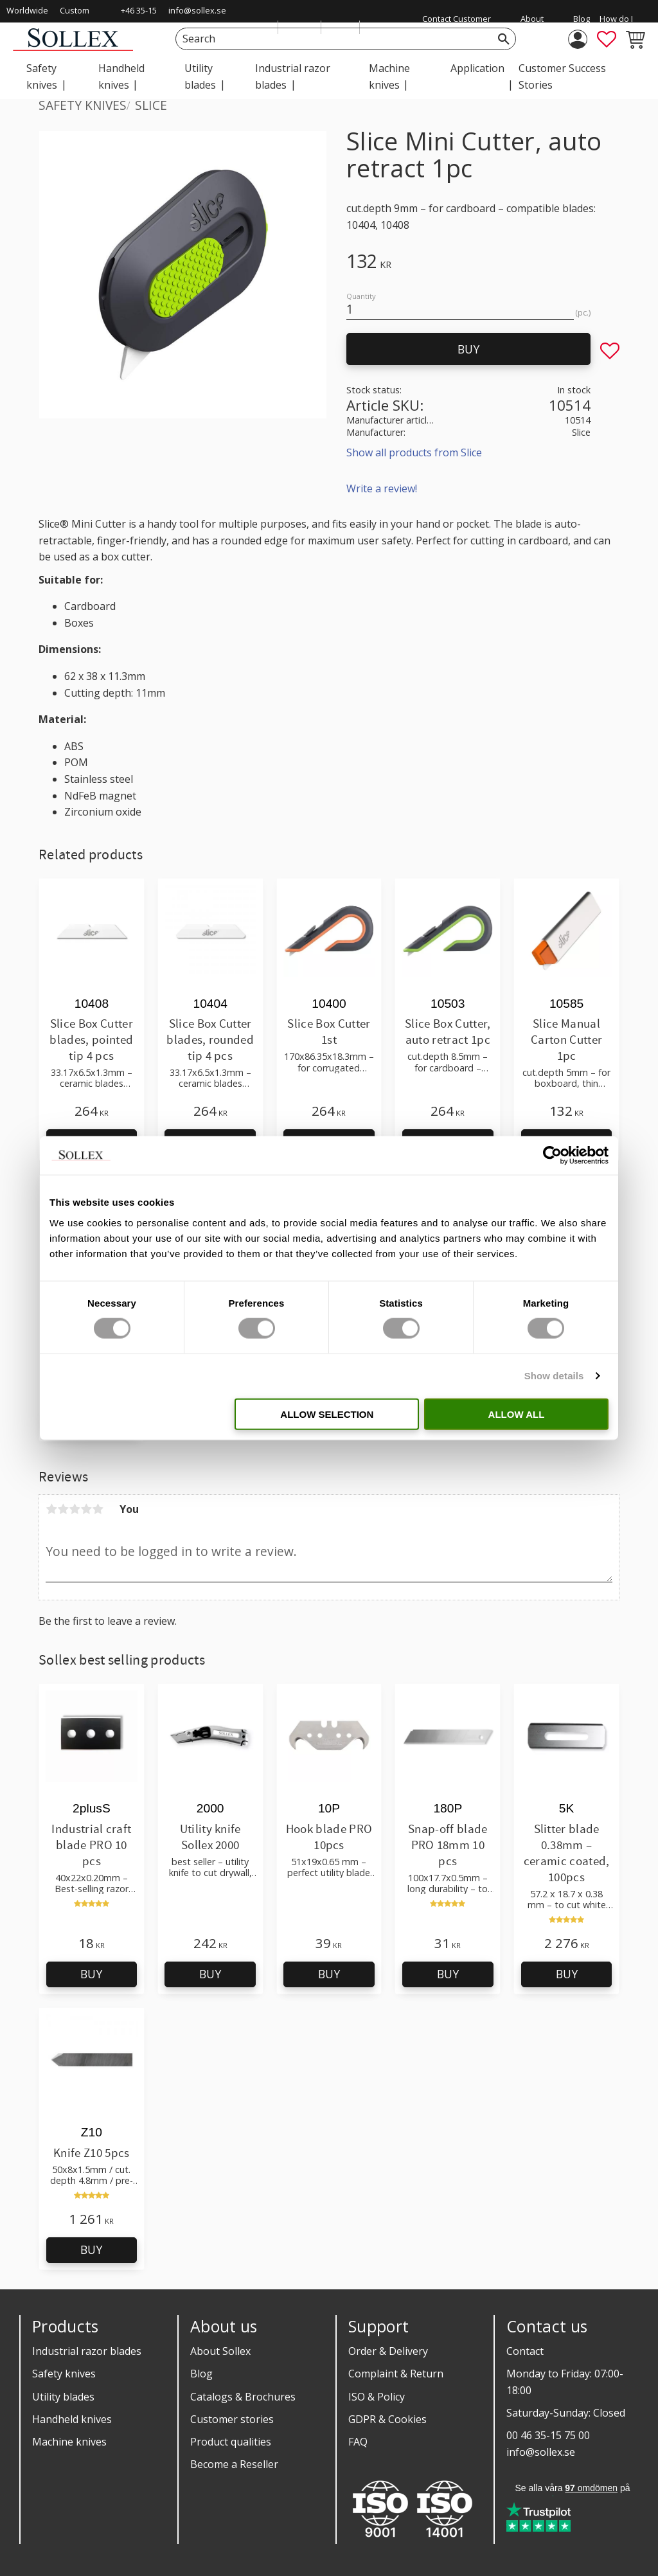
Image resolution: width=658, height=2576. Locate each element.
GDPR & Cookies (387, 2419)
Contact (525, 2351)
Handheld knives (72, 2419)
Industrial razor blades (86, 2351)
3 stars (74, 1509)
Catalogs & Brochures (243, 2397)
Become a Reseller (234, 2464)
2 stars (63, 1509)
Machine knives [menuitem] (389, 76)
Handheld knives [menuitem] (121, 76)
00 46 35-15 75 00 (548, 2435)
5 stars (97, 1509)
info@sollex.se (197, 10)
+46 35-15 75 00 (139, 18)
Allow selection (326, 1413)
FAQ (358, 2442)
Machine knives (69, 2442)
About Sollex (220, 2351)
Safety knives (64, 2373)
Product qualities (230, 2442)
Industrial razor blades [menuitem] (292, 76)
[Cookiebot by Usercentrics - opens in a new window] (552, 1155)
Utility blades (63, 2397)
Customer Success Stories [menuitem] (562, 76)
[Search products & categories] (331, 38)
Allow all (516, 1413)
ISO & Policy (376, 2397)
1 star (51, 1509)
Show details (554, 1375)
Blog (201, 2373)
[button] (606, 39)
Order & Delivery (388, 2351)
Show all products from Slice (414, 452)
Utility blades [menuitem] (200, 76)
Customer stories (232, 2419)
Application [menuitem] (477, 68)
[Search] (503, 38)
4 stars (86, 1509)
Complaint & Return (395, 2373)
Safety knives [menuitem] (41, 76)
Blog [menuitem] (581, 18)
